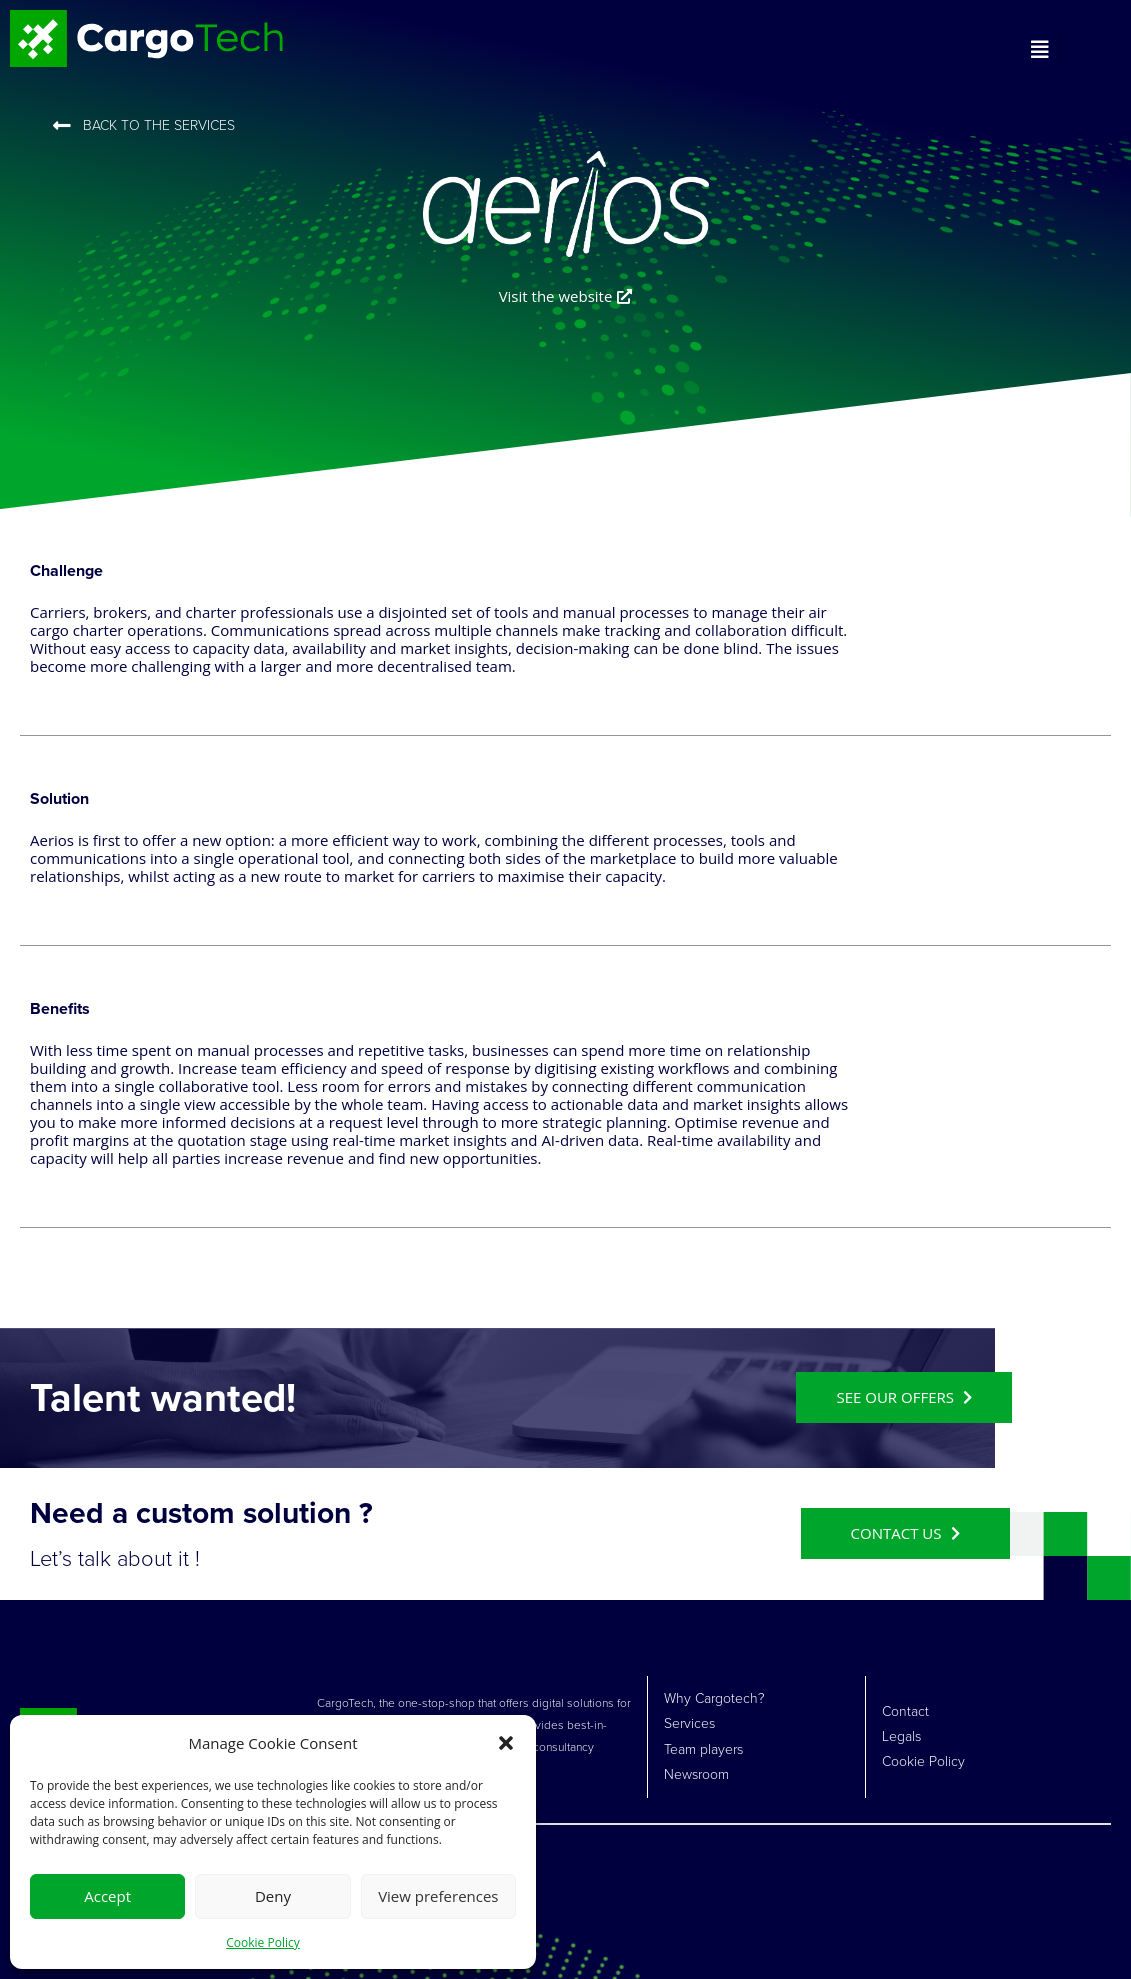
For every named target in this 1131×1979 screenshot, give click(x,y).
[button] (506, 1743)
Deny (273, 1896)
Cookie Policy (262, 1942)
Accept (107, 1896)
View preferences (438, 1896)
